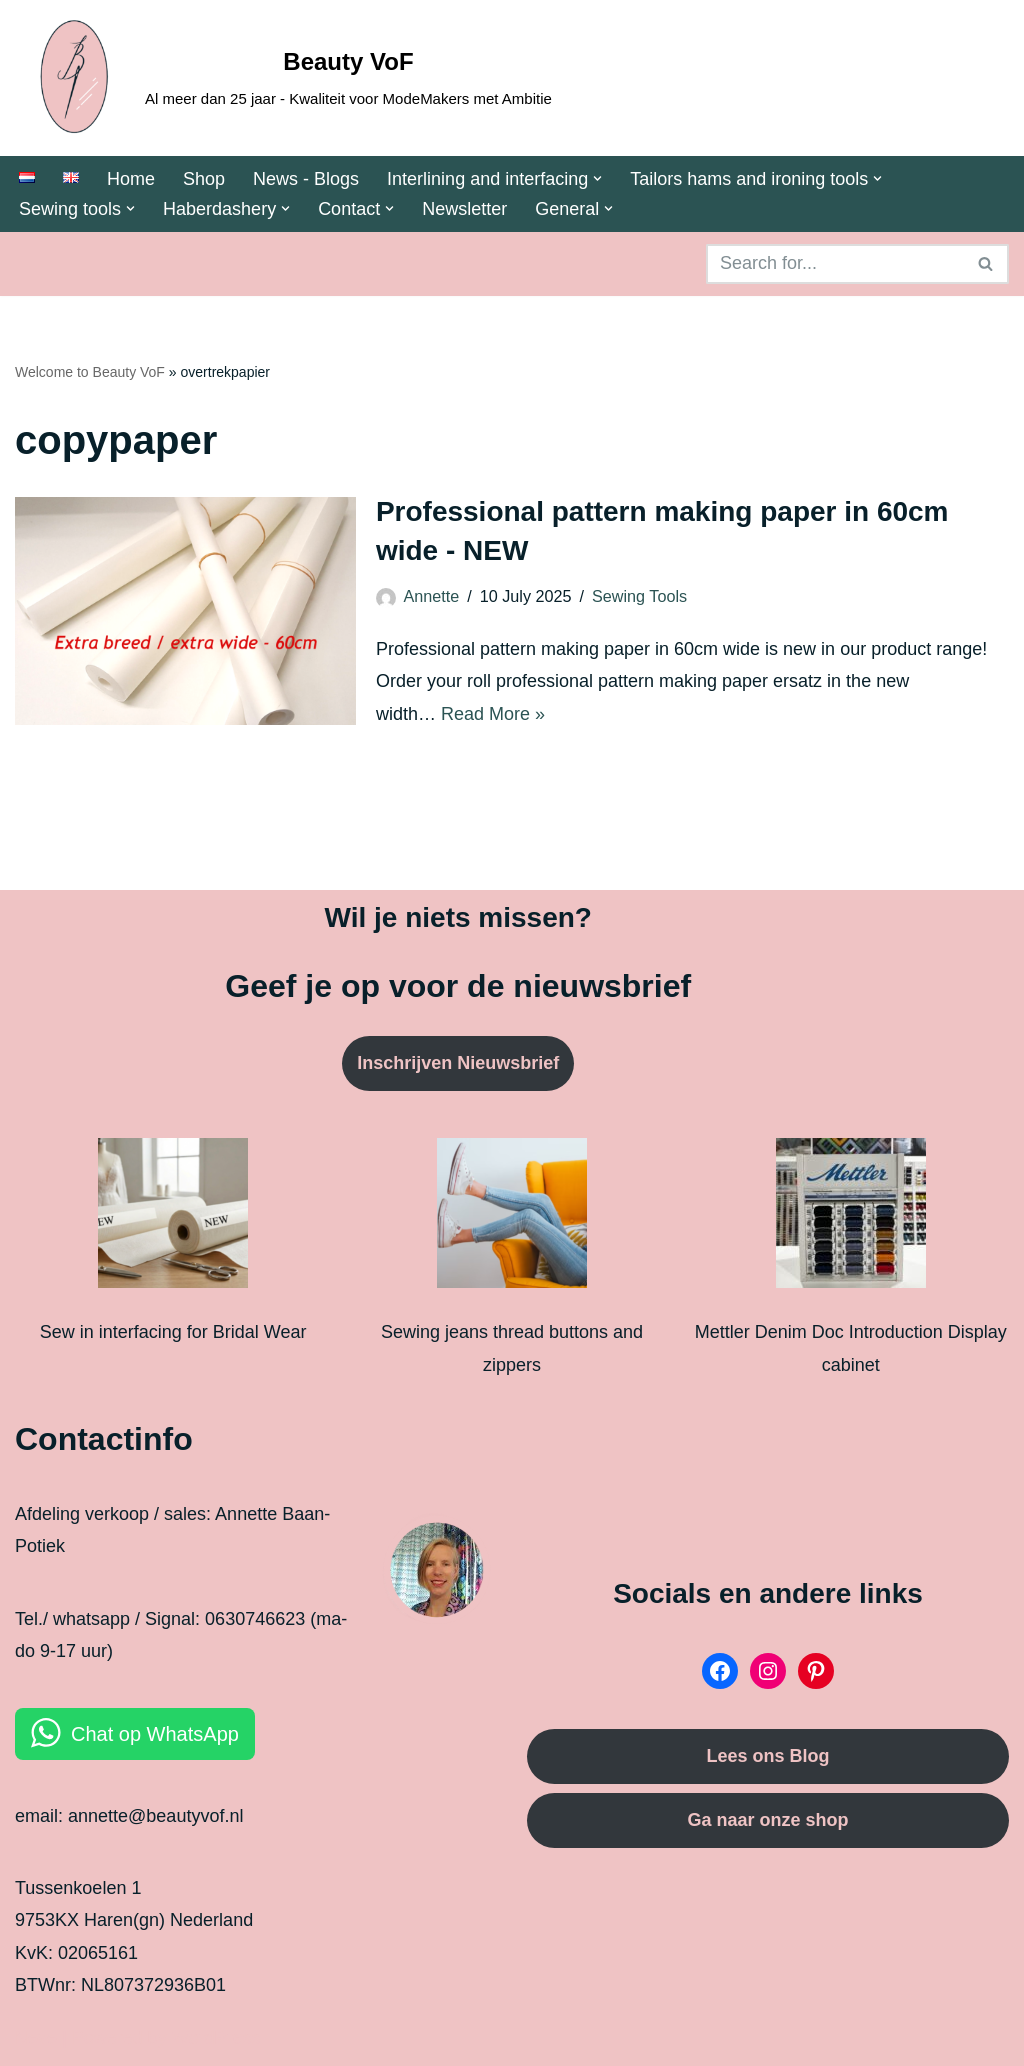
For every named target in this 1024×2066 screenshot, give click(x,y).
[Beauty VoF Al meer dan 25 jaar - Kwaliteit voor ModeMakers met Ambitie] (283, 78)
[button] (597, 178)
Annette (431, 596)
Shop (204, 179)
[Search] (835, 264)
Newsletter (464, 209)
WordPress (216, 2038)
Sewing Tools (639, 596)
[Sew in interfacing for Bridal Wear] (173, 1218)
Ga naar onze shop (767, 1820)
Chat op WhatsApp (155, 1734)
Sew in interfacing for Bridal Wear (173, 1332)
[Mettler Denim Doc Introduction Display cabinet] (851, 1218)
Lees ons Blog (767, 1756)
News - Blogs (306, 179)
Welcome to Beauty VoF (90, 372)
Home (131, 179)
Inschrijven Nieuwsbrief (458, 1063)
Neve (36, 2038)
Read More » (493, 714)
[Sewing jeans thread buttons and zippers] (512, 1218)
